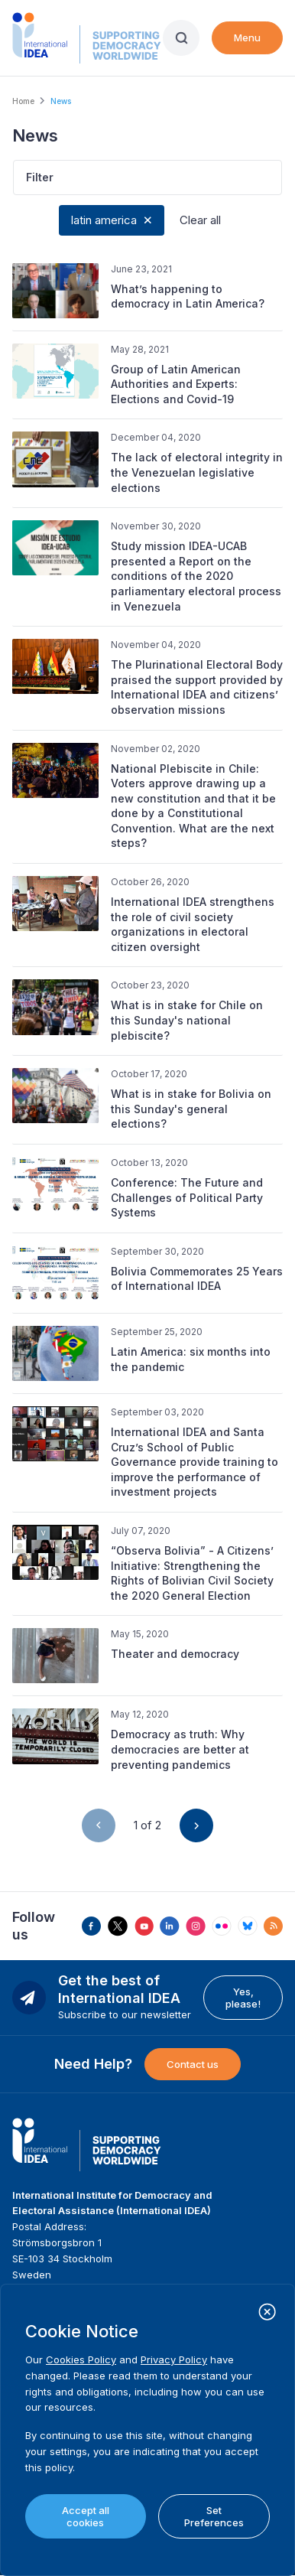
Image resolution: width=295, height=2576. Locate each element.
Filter (39, 177)
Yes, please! (243, 1997)
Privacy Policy (174, 2359)
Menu (247, 37)
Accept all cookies (85, 2516)
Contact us (193, 2064)
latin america (104, 220)
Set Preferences (214, 2516)
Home (23, 101)
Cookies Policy (81, 2359)
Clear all (200, 220)
